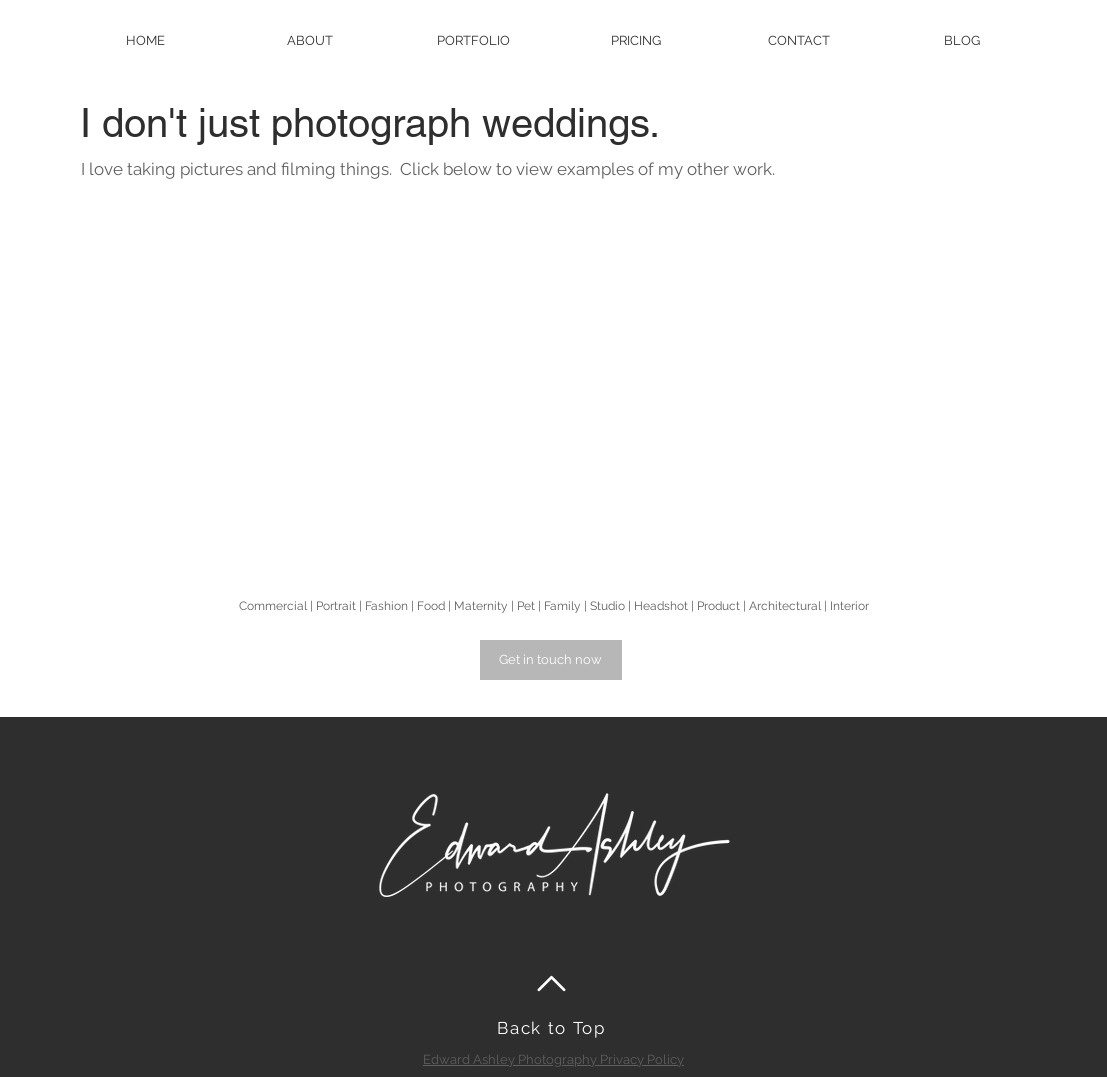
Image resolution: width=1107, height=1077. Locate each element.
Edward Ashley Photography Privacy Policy (553, 1059)
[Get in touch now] (551, 660)
